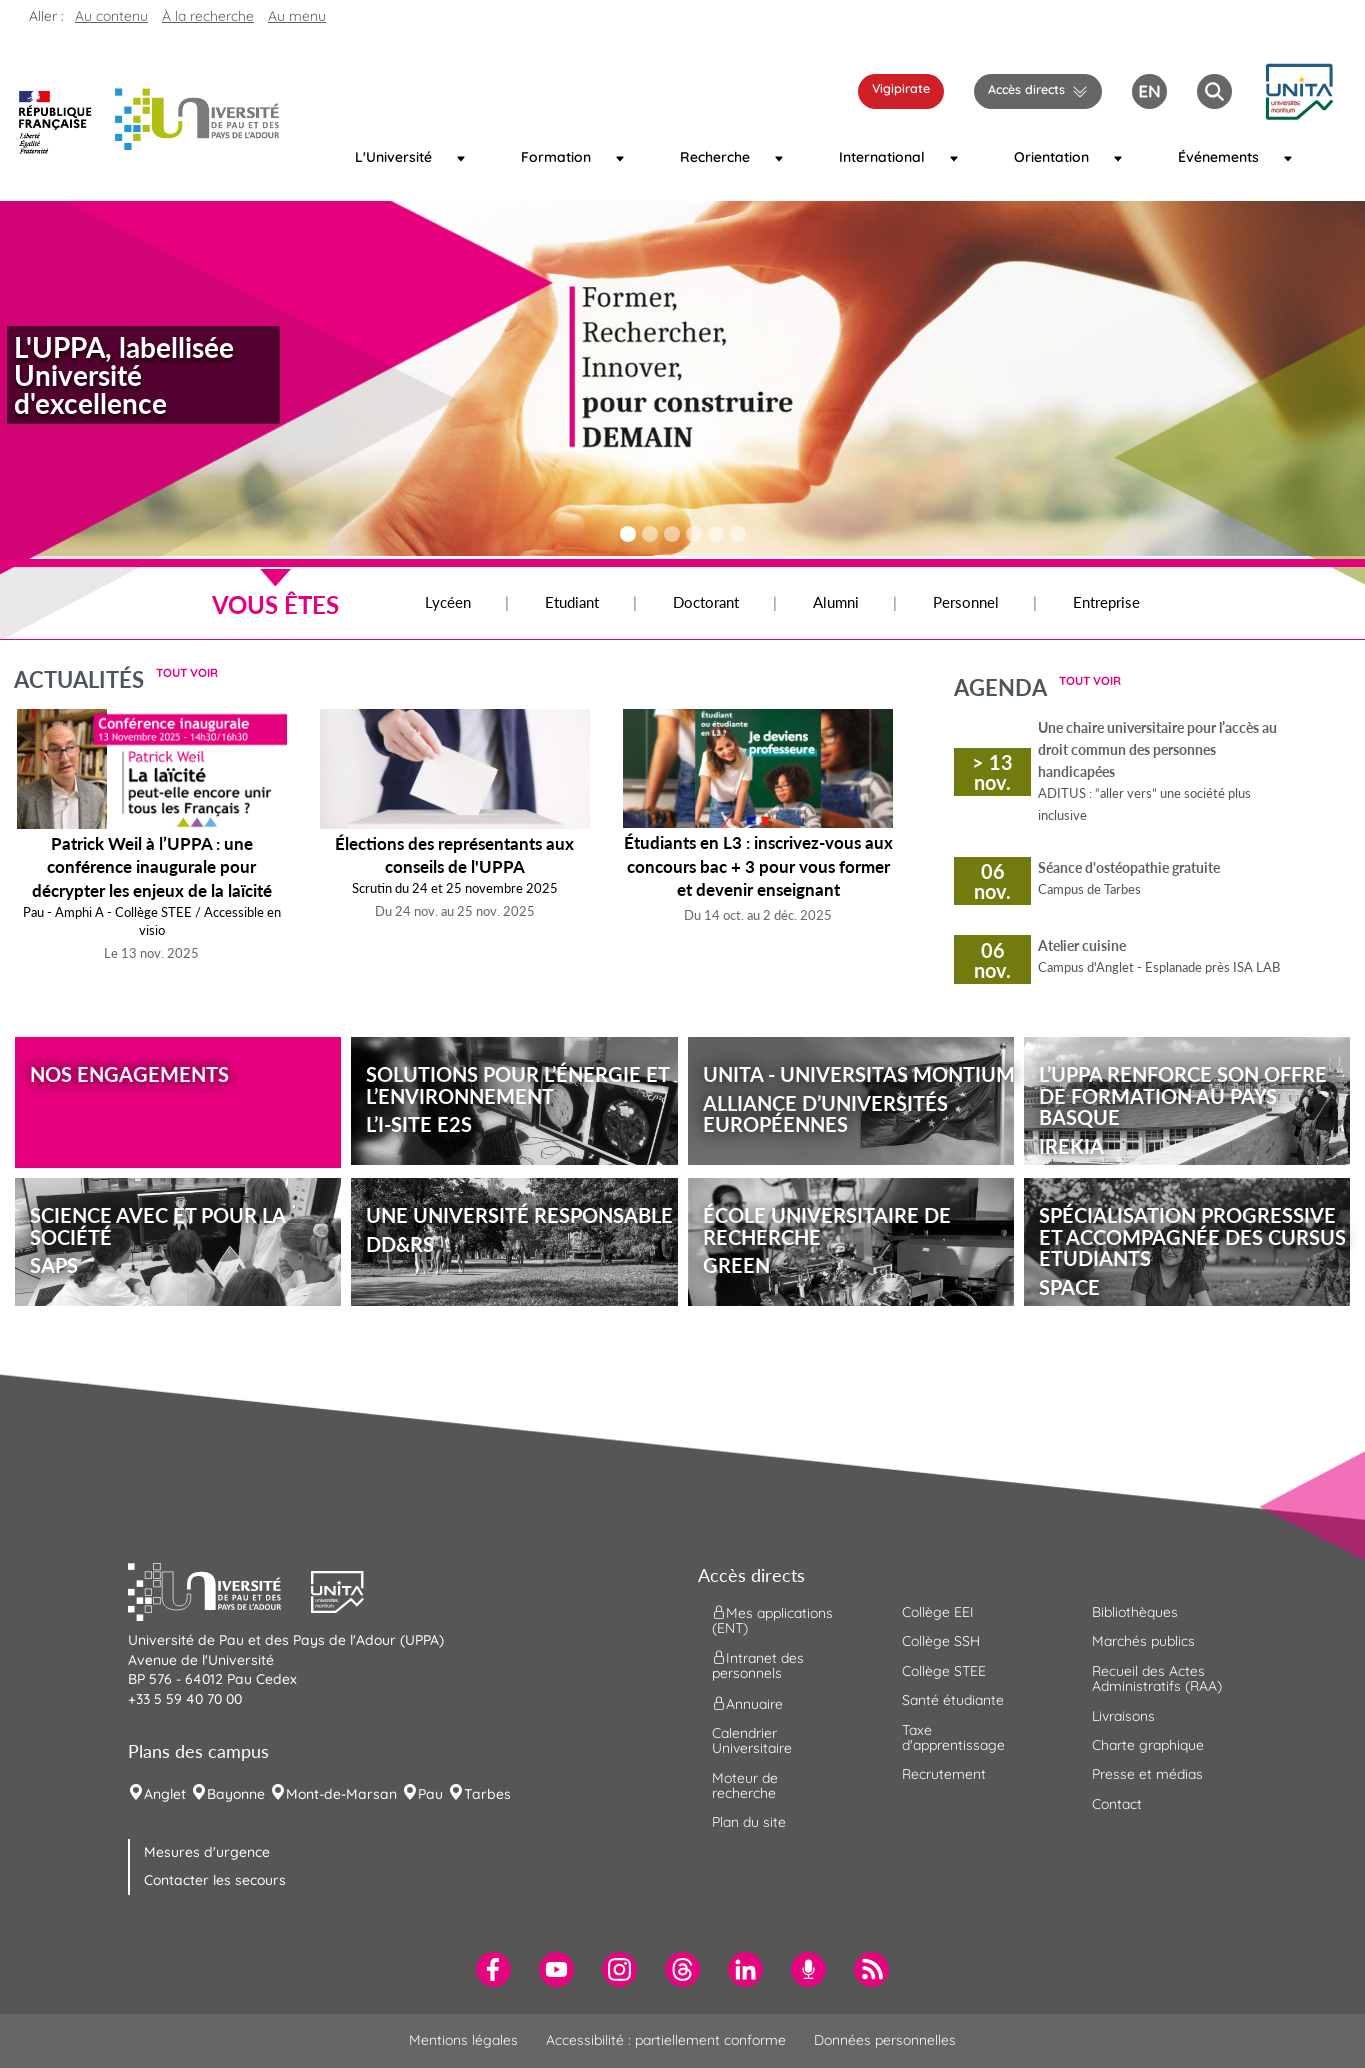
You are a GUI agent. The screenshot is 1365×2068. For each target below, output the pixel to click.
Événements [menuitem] (1218, 157)
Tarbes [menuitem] (487, 1794)
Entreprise (1106, 602)
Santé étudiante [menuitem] (953, 1700)
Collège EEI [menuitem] (938, 1612)
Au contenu (111, 16)
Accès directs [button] (1026, 89)
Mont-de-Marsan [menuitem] (341, 1794)
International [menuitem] (880, 157)
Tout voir (187, 672)
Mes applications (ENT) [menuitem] (772, 1620)
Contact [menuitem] (1117, 1804)
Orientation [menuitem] (1051, 157)
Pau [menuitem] (430, 1794)
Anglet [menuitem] (165, 1794)
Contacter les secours (215, 1880)
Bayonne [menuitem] (236, 1794)
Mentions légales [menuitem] (463, 2040)
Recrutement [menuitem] (944, 1774)
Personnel (966, 602)
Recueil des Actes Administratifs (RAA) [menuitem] (1157, 1678)
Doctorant (706, 602)
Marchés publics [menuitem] (1143, 1641)
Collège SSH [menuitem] (941, 1641)
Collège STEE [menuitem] (944, 1671)
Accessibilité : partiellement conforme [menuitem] (666, 2040)
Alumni (836, 602)
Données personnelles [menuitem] (885, 2040)
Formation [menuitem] (556, 157)
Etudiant (572, 602)
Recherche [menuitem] (715, 157)
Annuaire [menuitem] (747, 1703)
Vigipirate (901, 88)
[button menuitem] (1214, 91)
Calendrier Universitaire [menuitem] (752, 1740)
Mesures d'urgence (207, 1852)
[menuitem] (493, 1969)
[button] (1299, 89)
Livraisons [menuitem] (1123, 1716)
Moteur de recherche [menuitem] (745, 1785)
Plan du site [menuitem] (749, 1822)
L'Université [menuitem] (393, 157)
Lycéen (448, 602)
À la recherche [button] (208, 16)
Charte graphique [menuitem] (1148, 1745)
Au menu (297, 16)
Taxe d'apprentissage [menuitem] (953, 1737)
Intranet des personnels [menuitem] (758, 1665)
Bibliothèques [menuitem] (1135, 1612)
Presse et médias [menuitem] (1147, 1774)
